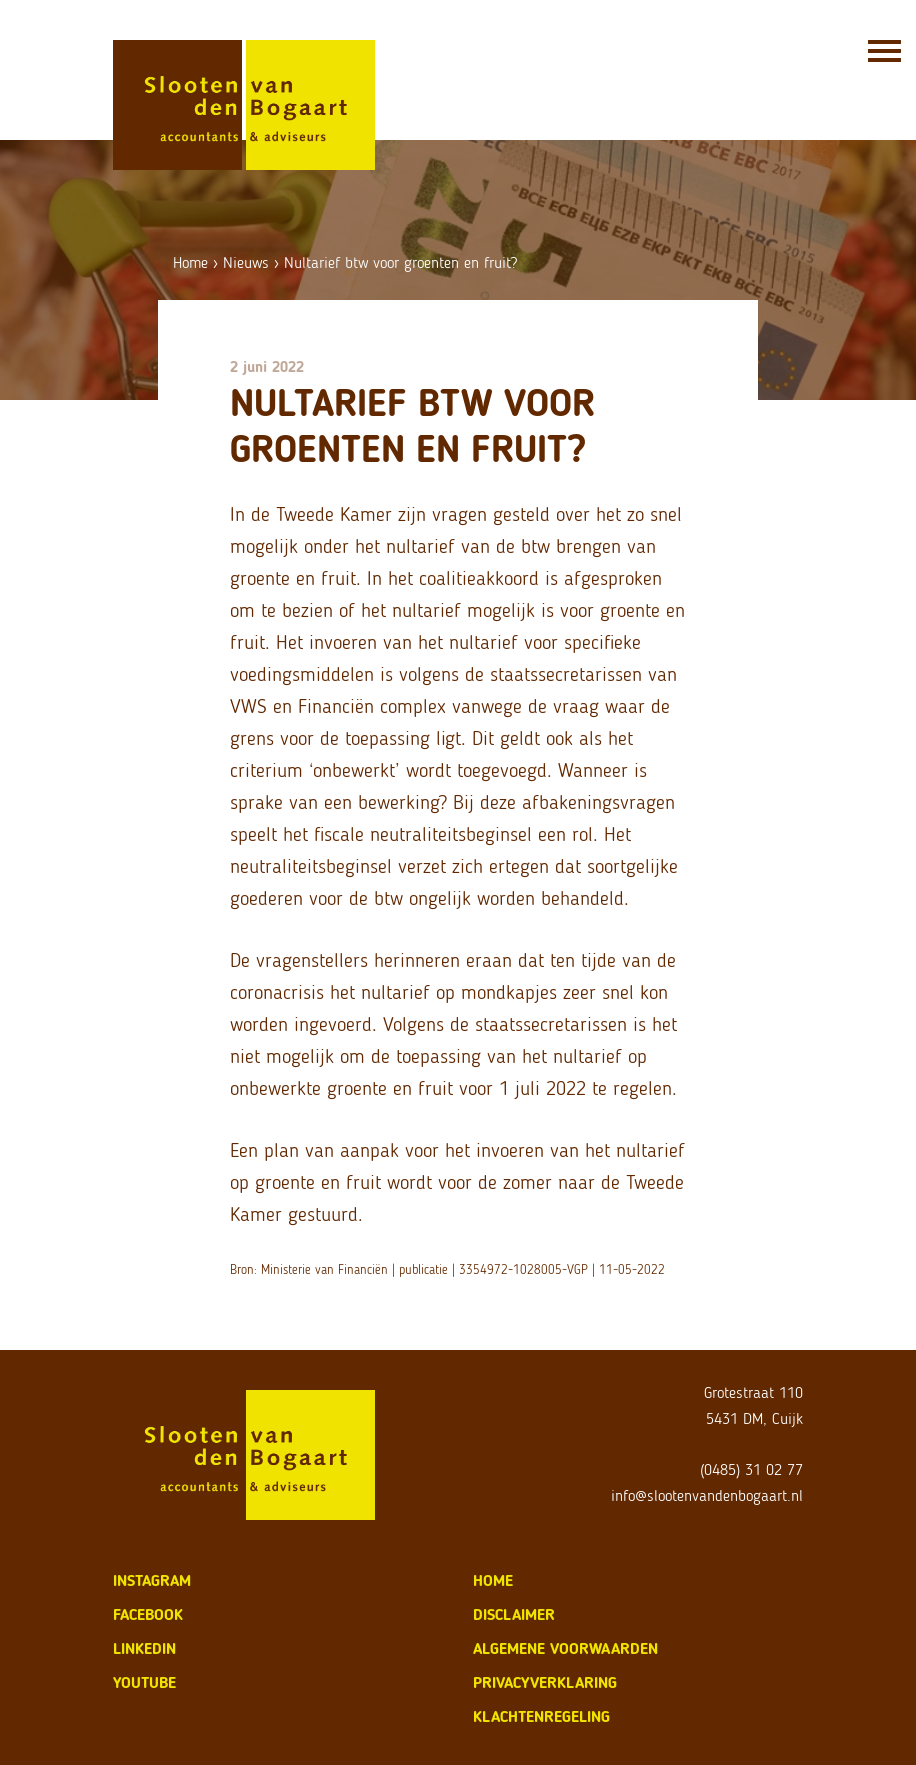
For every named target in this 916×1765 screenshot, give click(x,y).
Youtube (144, 1682)
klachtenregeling (541, 1716)
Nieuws (246, 262)
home (493, 1580)
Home (190, 262)
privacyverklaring (545, 1682)
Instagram (152, 1580)
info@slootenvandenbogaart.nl (707, 1495)
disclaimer (514, 1614)
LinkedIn (144, 1648)
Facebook (148, 1614)
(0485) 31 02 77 (751, 1469)
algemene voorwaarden (565, 1648)
